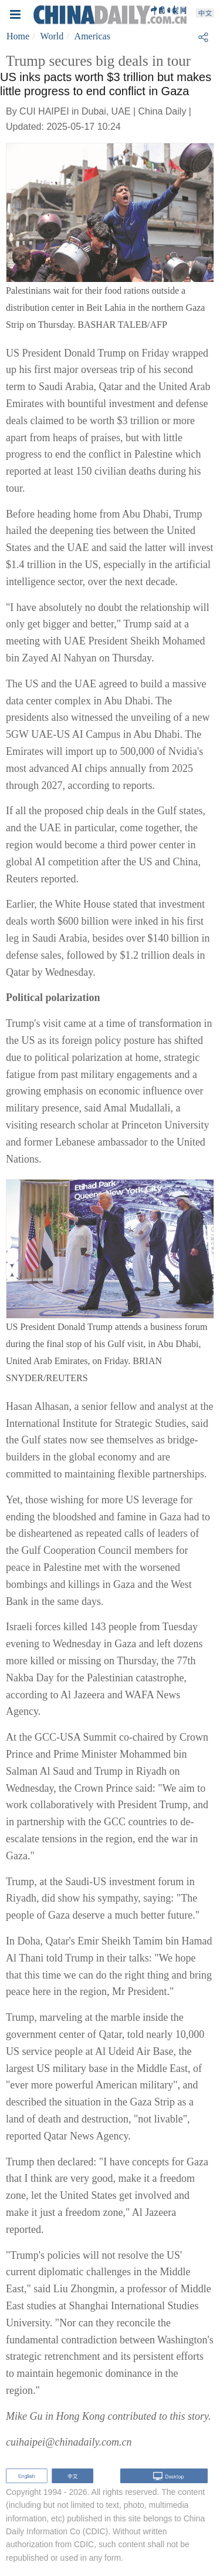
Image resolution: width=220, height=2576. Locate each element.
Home (17, 36)
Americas (92, 36)
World (52, 36)
